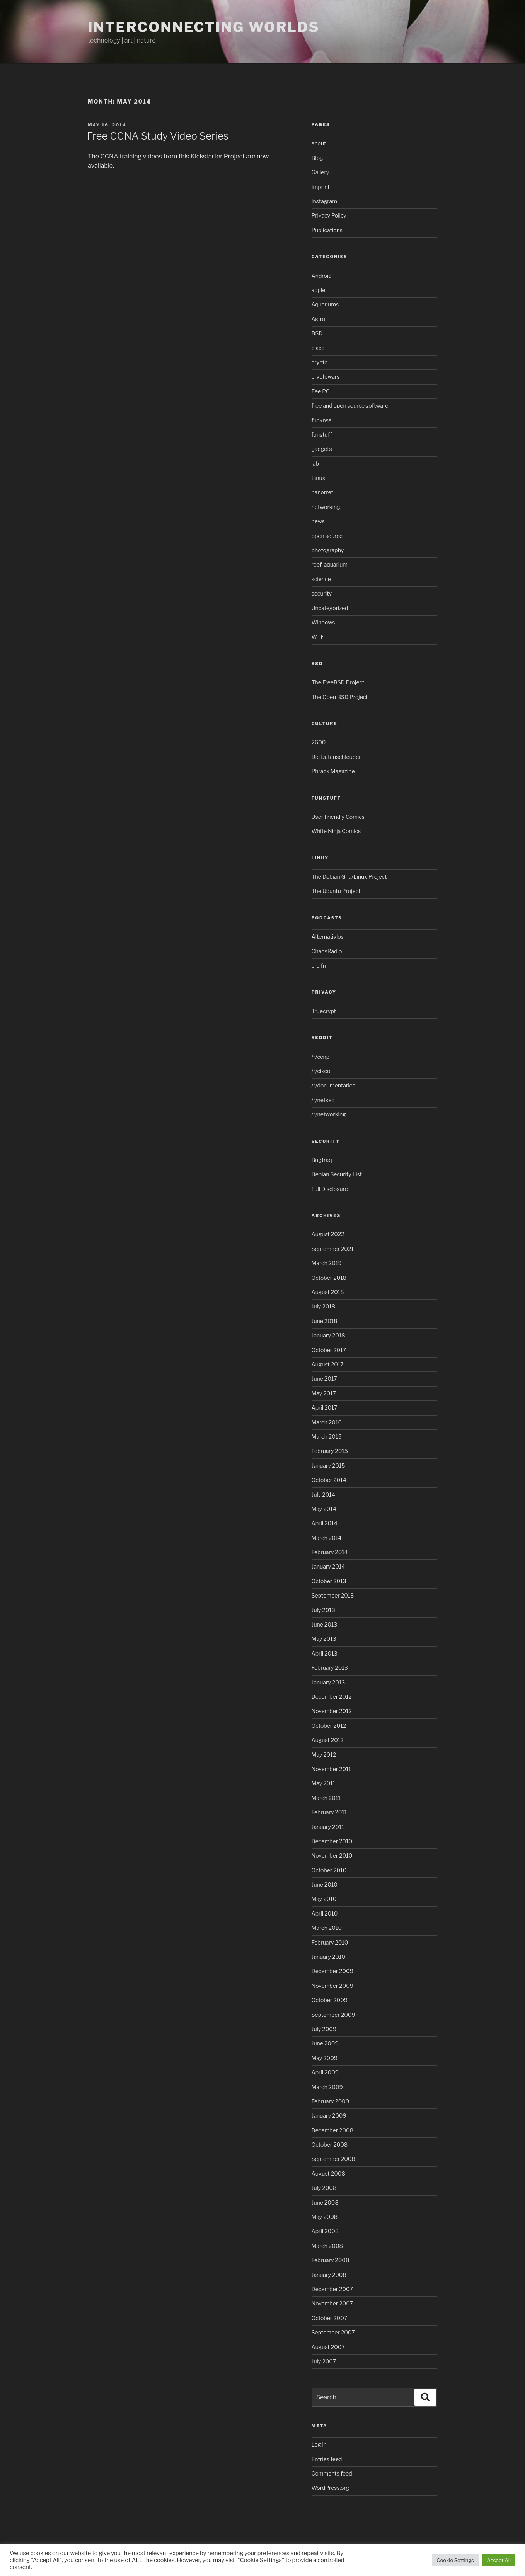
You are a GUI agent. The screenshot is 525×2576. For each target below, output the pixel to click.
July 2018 (324, 1306)
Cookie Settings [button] (455, 2560)
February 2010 (330, 1942)
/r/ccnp (321, 1056)
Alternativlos (328, 936)
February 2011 (329, 1812)
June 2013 (325, 1624)
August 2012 (328, 1740)
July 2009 (324, 2029)
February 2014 (330, 1552)
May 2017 (324, 1393)
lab (315, 463)
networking (326, 507)
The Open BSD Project (340, 697)
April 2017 (325, 1407)
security (322, 593)
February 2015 (330, 1451)
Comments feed (332, 2473)
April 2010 (325, 1913)
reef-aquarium (330, 564)
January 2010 (328, 1956)
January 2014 (328, 1566)
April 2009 (325, 2072)
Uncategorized (330, 608)
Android (322, 275)
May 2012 (324, 1754)
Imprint (321, 187)
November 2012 (332, 1711)
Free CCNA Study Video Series (157, 136)
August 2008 (328, 2173)
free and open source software (350, 405)
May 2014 (324, 1509)
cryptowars (326, 376)
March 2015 (327, 1436)
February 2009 (330, 2101)
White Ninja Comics (336, 831)
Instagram (324, 201)
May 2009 (325, 2058)
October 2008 (330, 2144)
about (319, 143)
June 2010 (325, 1884)
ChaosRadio (327, 951)
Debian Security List (337, 1174)
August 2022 (328, 1234)
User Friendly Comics (338, 816)
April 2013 (325, 1653)
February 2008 (330, 2260)
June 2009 (325, 2043)
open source (327, 536)
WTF (318, 636)
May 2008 (325, 2217)
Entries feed (327, 2459)
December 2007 (332, 2289)
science (321, 579)
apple (319, 290)
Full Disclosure (330, 1189)
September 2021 (333, 1248)
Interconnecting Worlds (203, 27)
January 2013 (328, 1682)
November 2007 (332, 2303)
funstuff (322, 434)
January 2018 (328, 1335)
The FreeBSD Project (338, 682)
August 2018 (328, 1292)
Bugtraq (322, 1160)
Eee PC (321, 391)
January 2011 (328, 1827)
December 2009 (332, 1971)
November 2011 (331, 1769)
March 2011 (326, 1798)
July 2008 (324, 2188)
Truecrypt (324, 1011)
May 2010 (324, 1898)
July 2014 (323, 1494)
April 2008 (325, 2231)
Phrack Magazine (333, 771)
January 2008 (329, 2274)
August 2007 (328, 2347)
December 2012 (332, 1696)
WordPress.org (330, 2487)
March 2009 (327, 2087)
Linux (319, 478)
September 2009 (333, 2014)
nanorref (322, 492)
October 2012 (329, 1725)
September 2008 (333, 2159)
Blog (317, 158)
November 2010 (332, 1855)
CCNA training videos (131, 156)
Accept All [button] (499, 2560)
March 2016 (327, 1422)
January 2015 (328, 1465)
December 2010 (332, 1841)
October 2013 (329, 1581)
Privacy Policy (329, 215)
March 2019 (327, 1263)
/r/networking (329, 1114)
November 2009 (333, 1985)
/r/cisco (321, 1071)
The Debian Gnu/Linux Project (349, 876)
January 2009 (329, 2115)
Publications (327, 230)
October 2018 (329, 1277)
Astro (319, 319)
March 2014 (327, 1538)
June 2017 (324, 1378)
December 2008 (332, 2130)
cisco (318, 348)
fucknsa (322, 420)
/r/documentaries (333, 1085)
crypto (320, 362)
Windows (323, 622)
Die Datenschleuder (336, 757)
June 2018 (325, 1321)
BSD (317, 333)
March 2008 (327, 2246)
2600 (319, 742)
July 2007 (324, 2361)
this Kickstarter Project (212, 156)
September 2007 (333, 2332)
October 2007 (330, 2318)
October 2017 (329, 1350)
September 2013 (333, 1595)
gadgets (322, 449)
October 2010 (329, 1870)
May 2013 (324, 1638)
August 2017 (328, 1364)
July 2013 (323, 1610)
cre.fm (320, 965)
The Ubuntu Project (336, 891)
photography (328, 550)
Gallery (320, 172)
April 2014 (325, 1523)
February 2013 (330, 1667)
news (318, 521)
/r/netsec (323, 1100)
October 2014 (329, 1480)
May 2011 (324, 1783)
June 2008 (325, 2202)
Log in (319, 2444)
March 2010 (327, 1927)
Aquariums (325, 304)
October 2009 (330, 2000)
